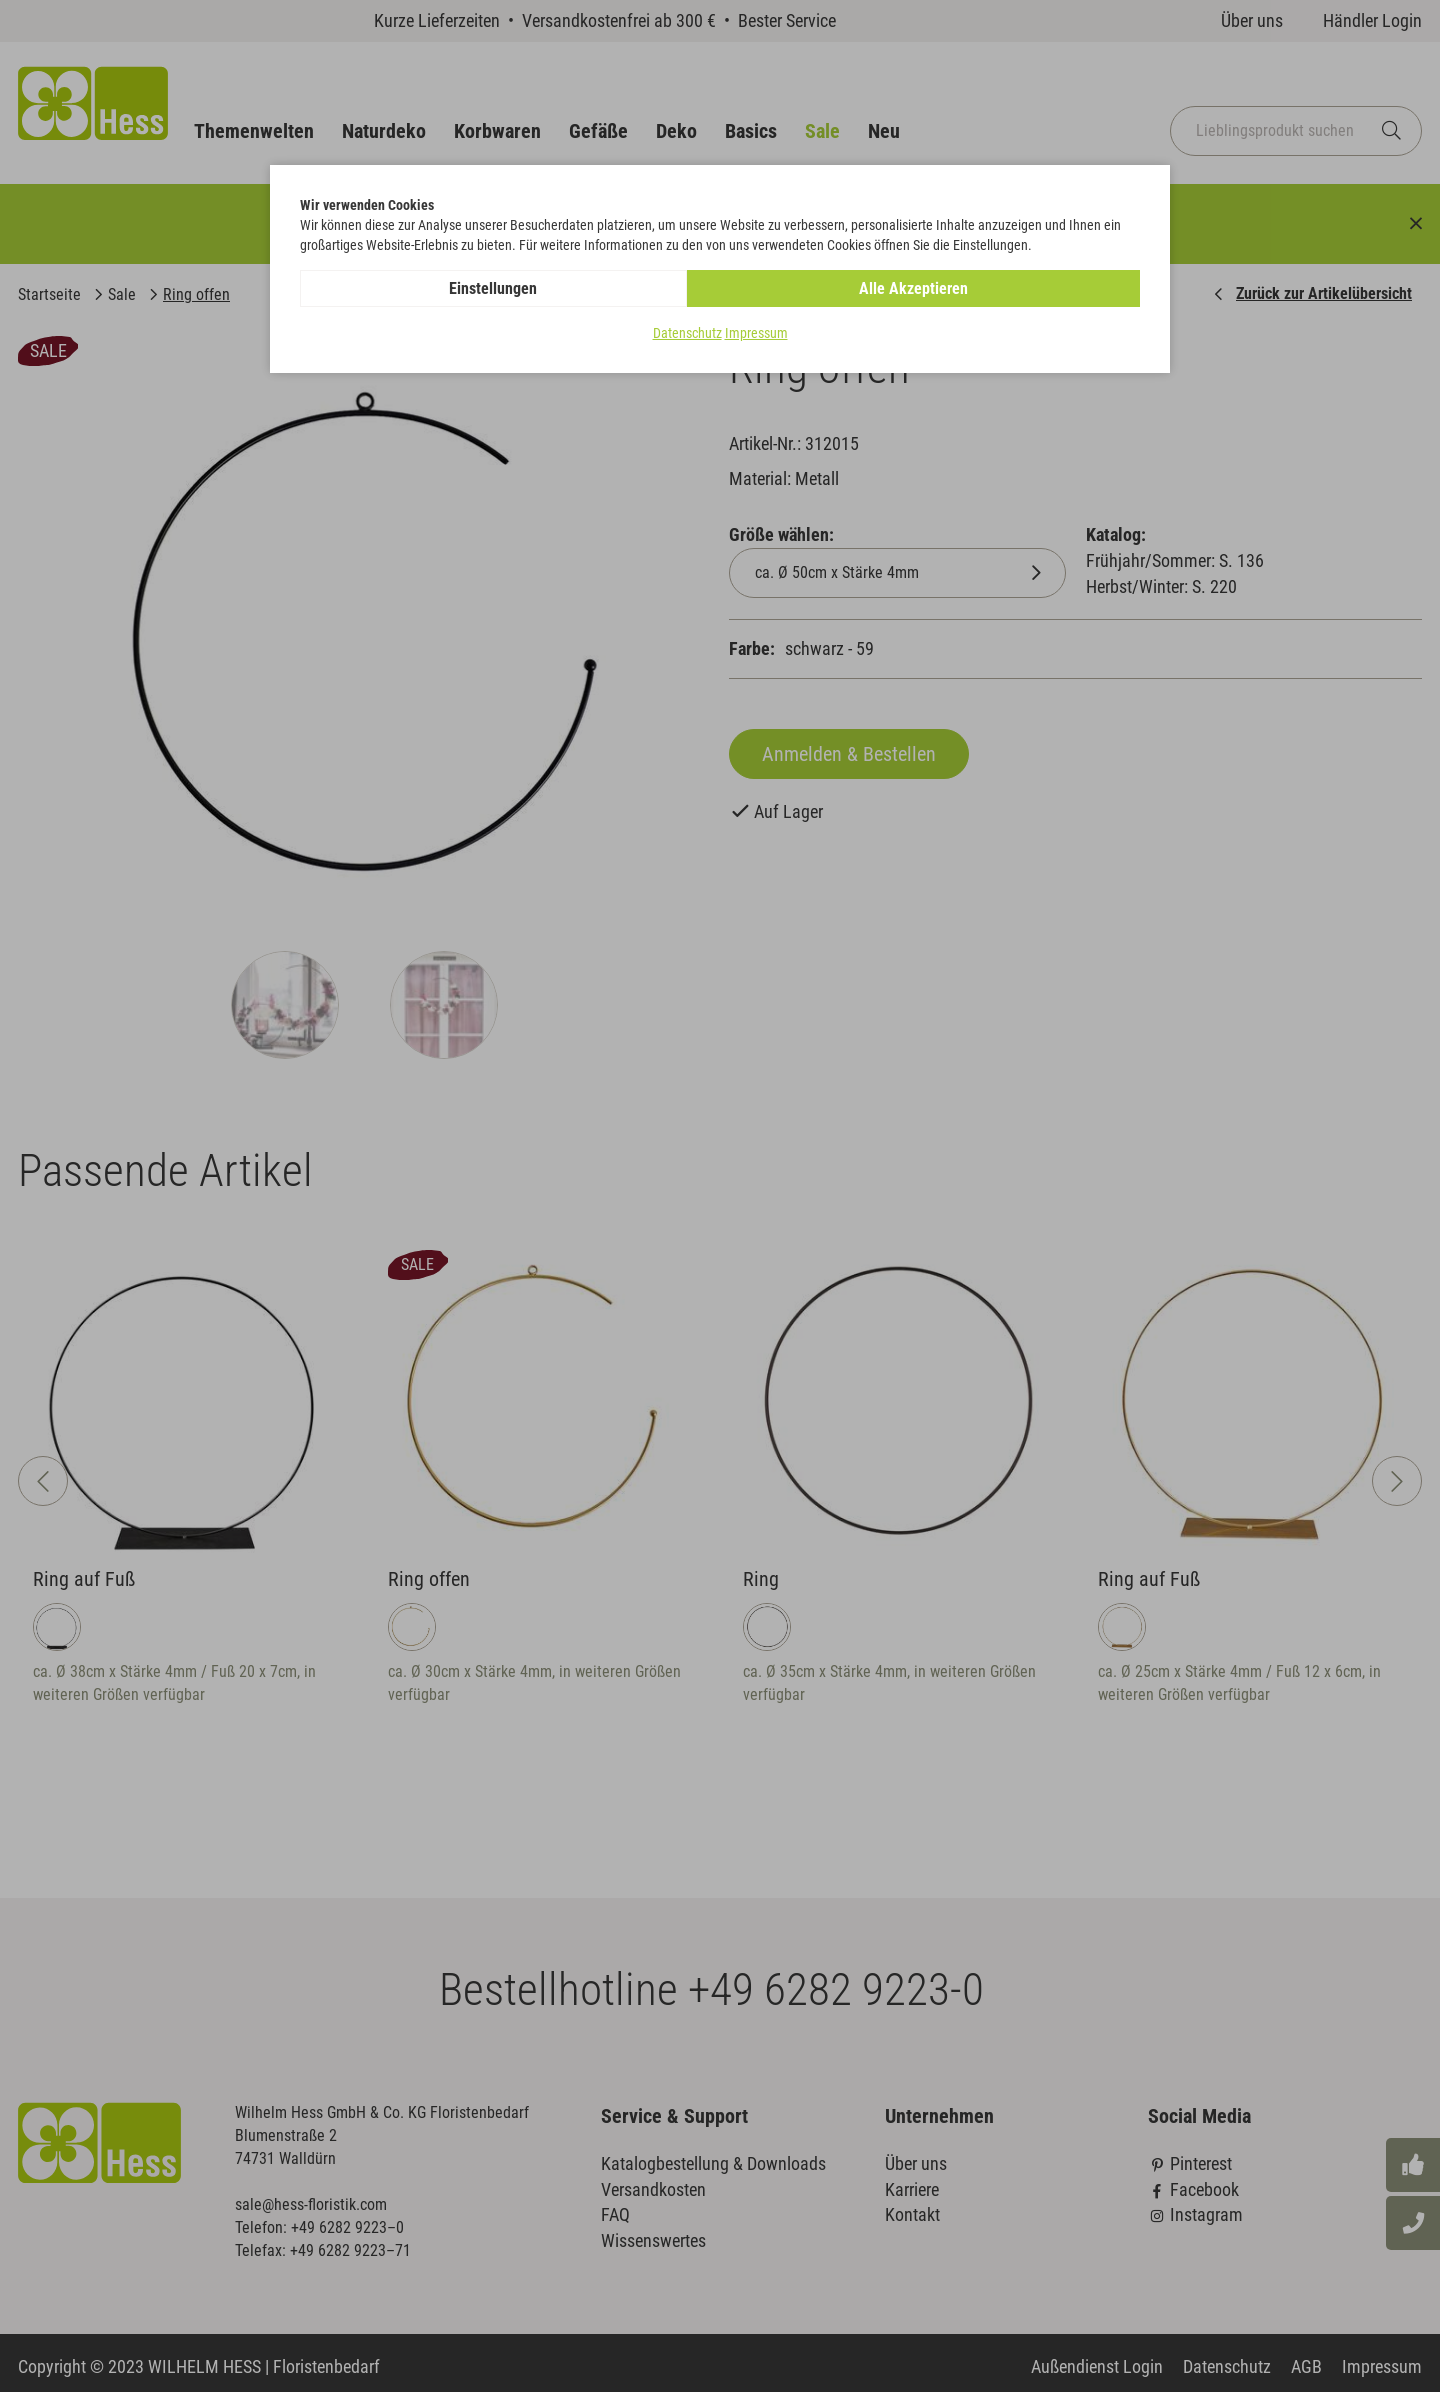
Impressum (756, 334)
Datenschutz (687, 334)
